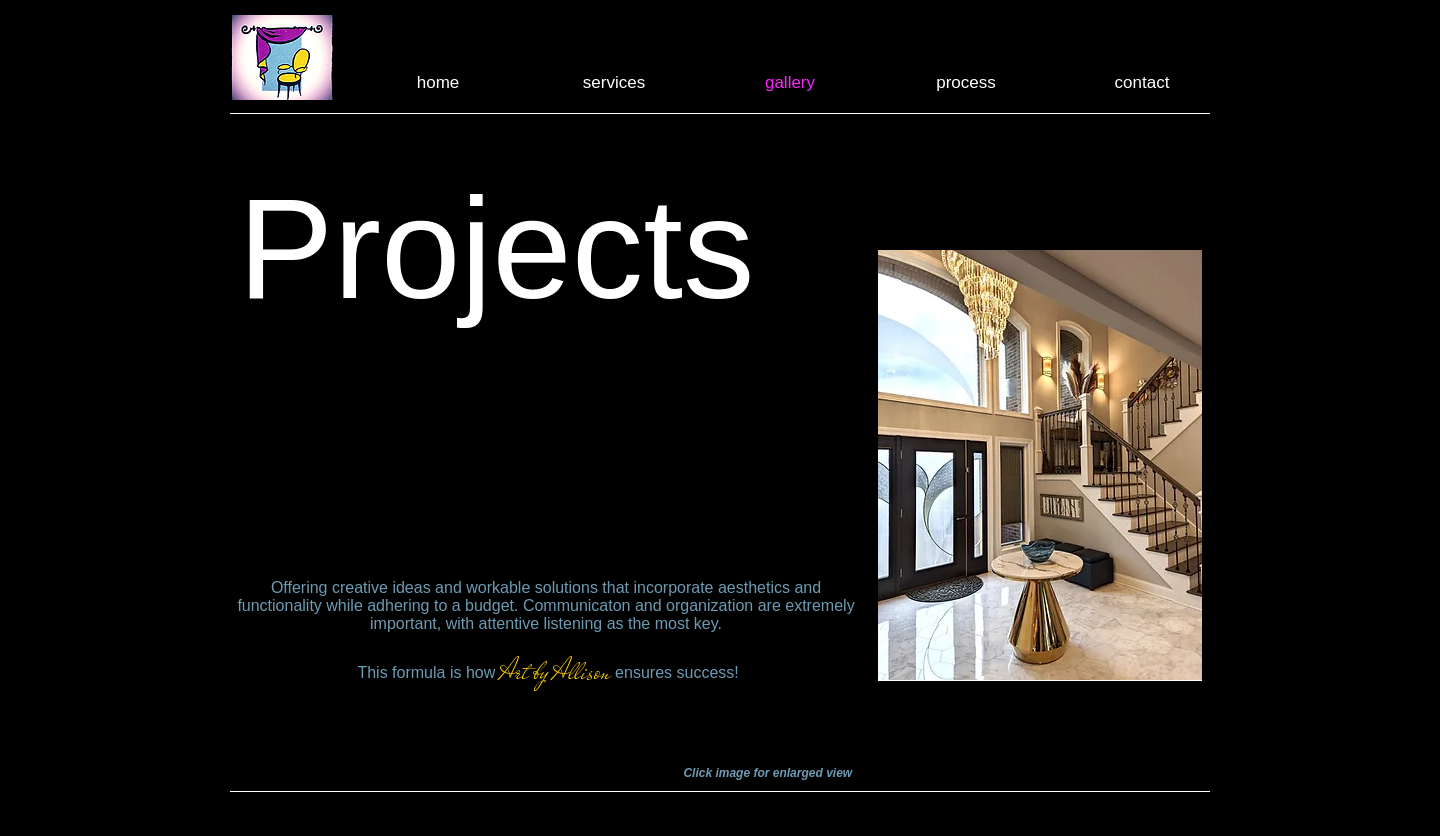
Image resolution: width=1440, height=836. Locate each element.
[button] (1040, 465)
